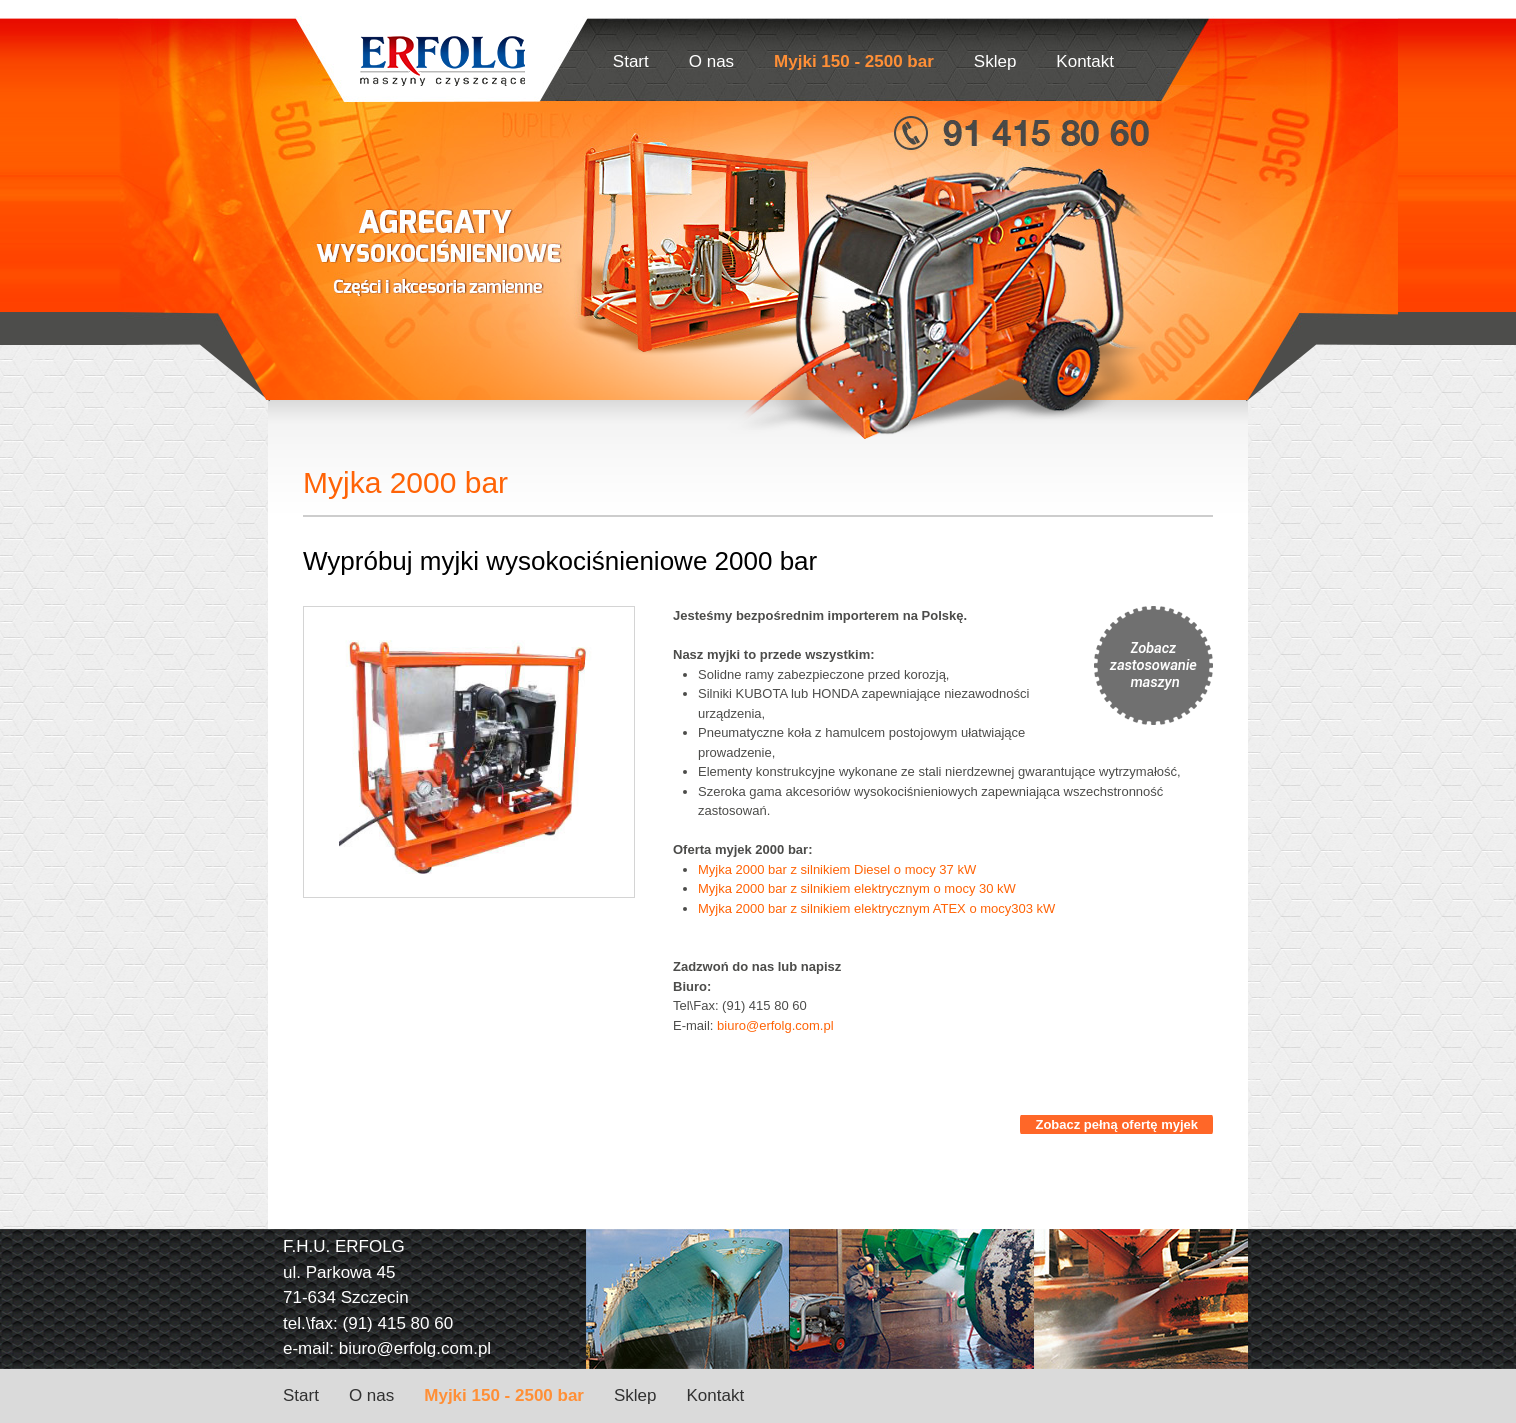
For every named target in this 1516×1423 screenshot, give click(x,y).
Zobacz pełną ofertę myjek (1116, 1124)
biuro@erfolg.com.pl (775, 1025)
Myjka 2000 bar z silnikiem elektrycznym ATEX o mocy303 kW (876, 908)
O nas (711, 61)
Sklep (995, 61)
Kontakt (1085, 61)
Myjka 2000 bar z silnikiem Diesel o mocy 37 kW (837, 869)
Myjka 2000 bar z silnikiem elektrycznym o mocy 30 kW (857, 888)
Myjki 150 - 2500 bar (854, 61)
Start (631, 61)
